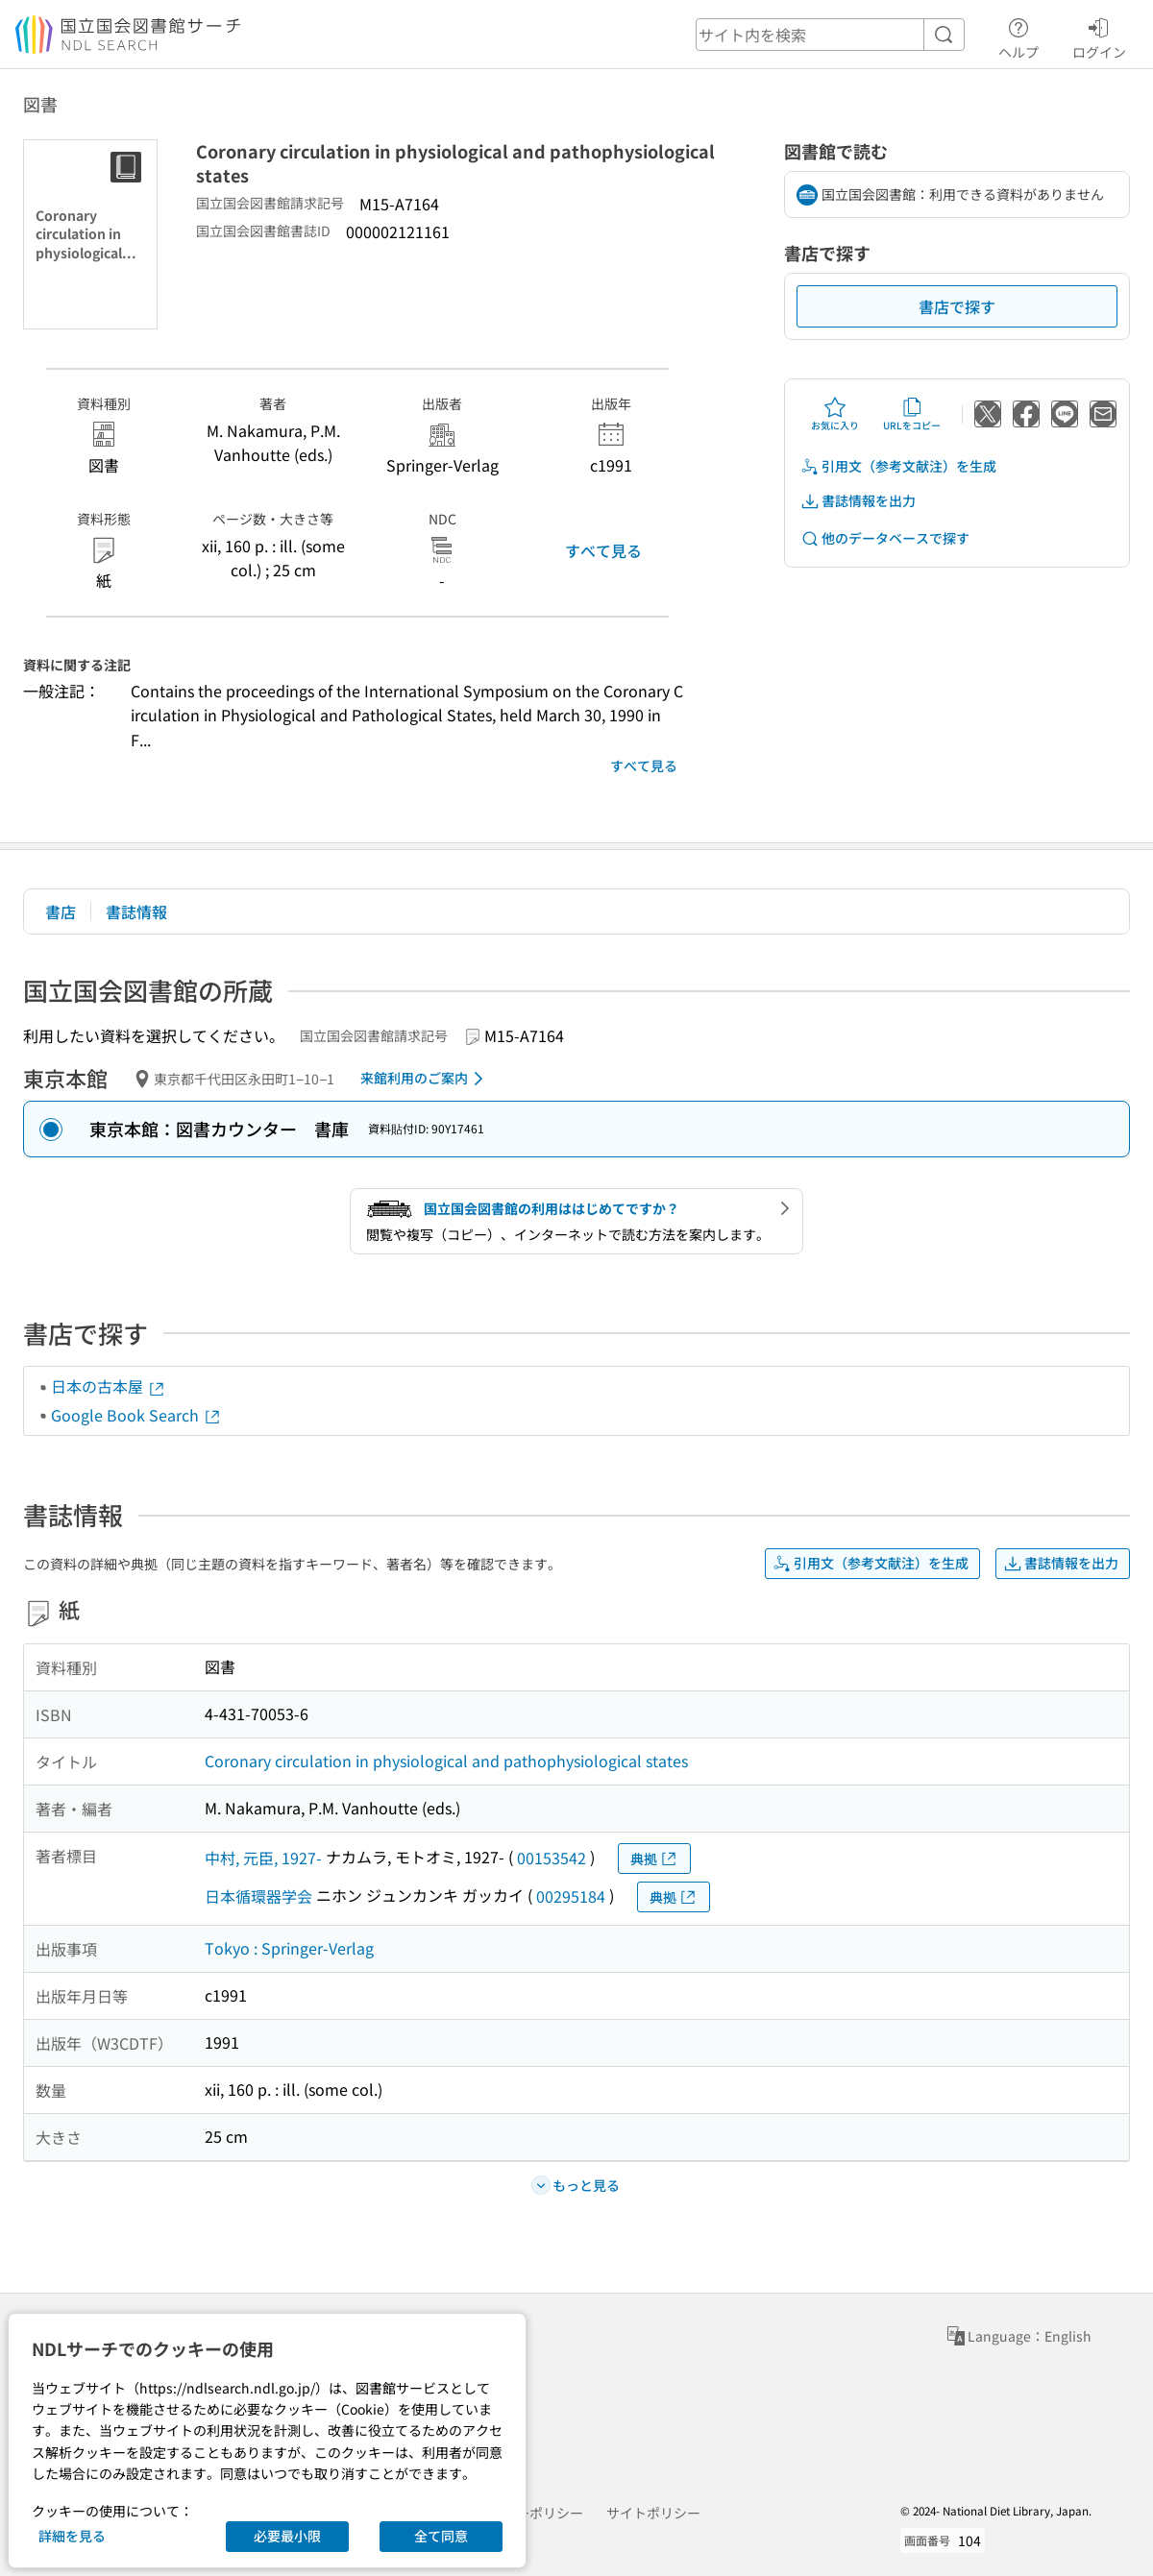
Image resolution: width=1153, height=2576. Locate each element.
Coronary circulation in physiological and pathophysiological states (446, 1760)
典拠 (654, 1859)
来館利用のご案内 (425, 1078)
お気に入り (835, 414)
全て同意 (441, 2535)
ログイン (1099, 36)
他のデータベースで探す (884, 538)
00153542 (551, 1857)
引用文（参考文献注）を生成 (898, 466)
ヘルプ (1018, 36)
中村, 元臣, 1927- (263, 1857)
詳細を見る (72, 2535)
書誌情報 (136, 911)
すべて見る (603, 550)
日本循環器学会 (258, 1896)
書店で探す (957, 306)
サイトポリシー (653, 2512)
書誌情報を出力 (858, 501)
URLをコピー (912, 414)
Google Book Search (136, 1414)
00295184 (570, 1896)
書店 (60, 911)
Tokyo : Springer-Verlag (289, 1947)
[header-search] (830, 34)
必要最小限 (287, 2535)
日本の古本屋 (108, 1385)
